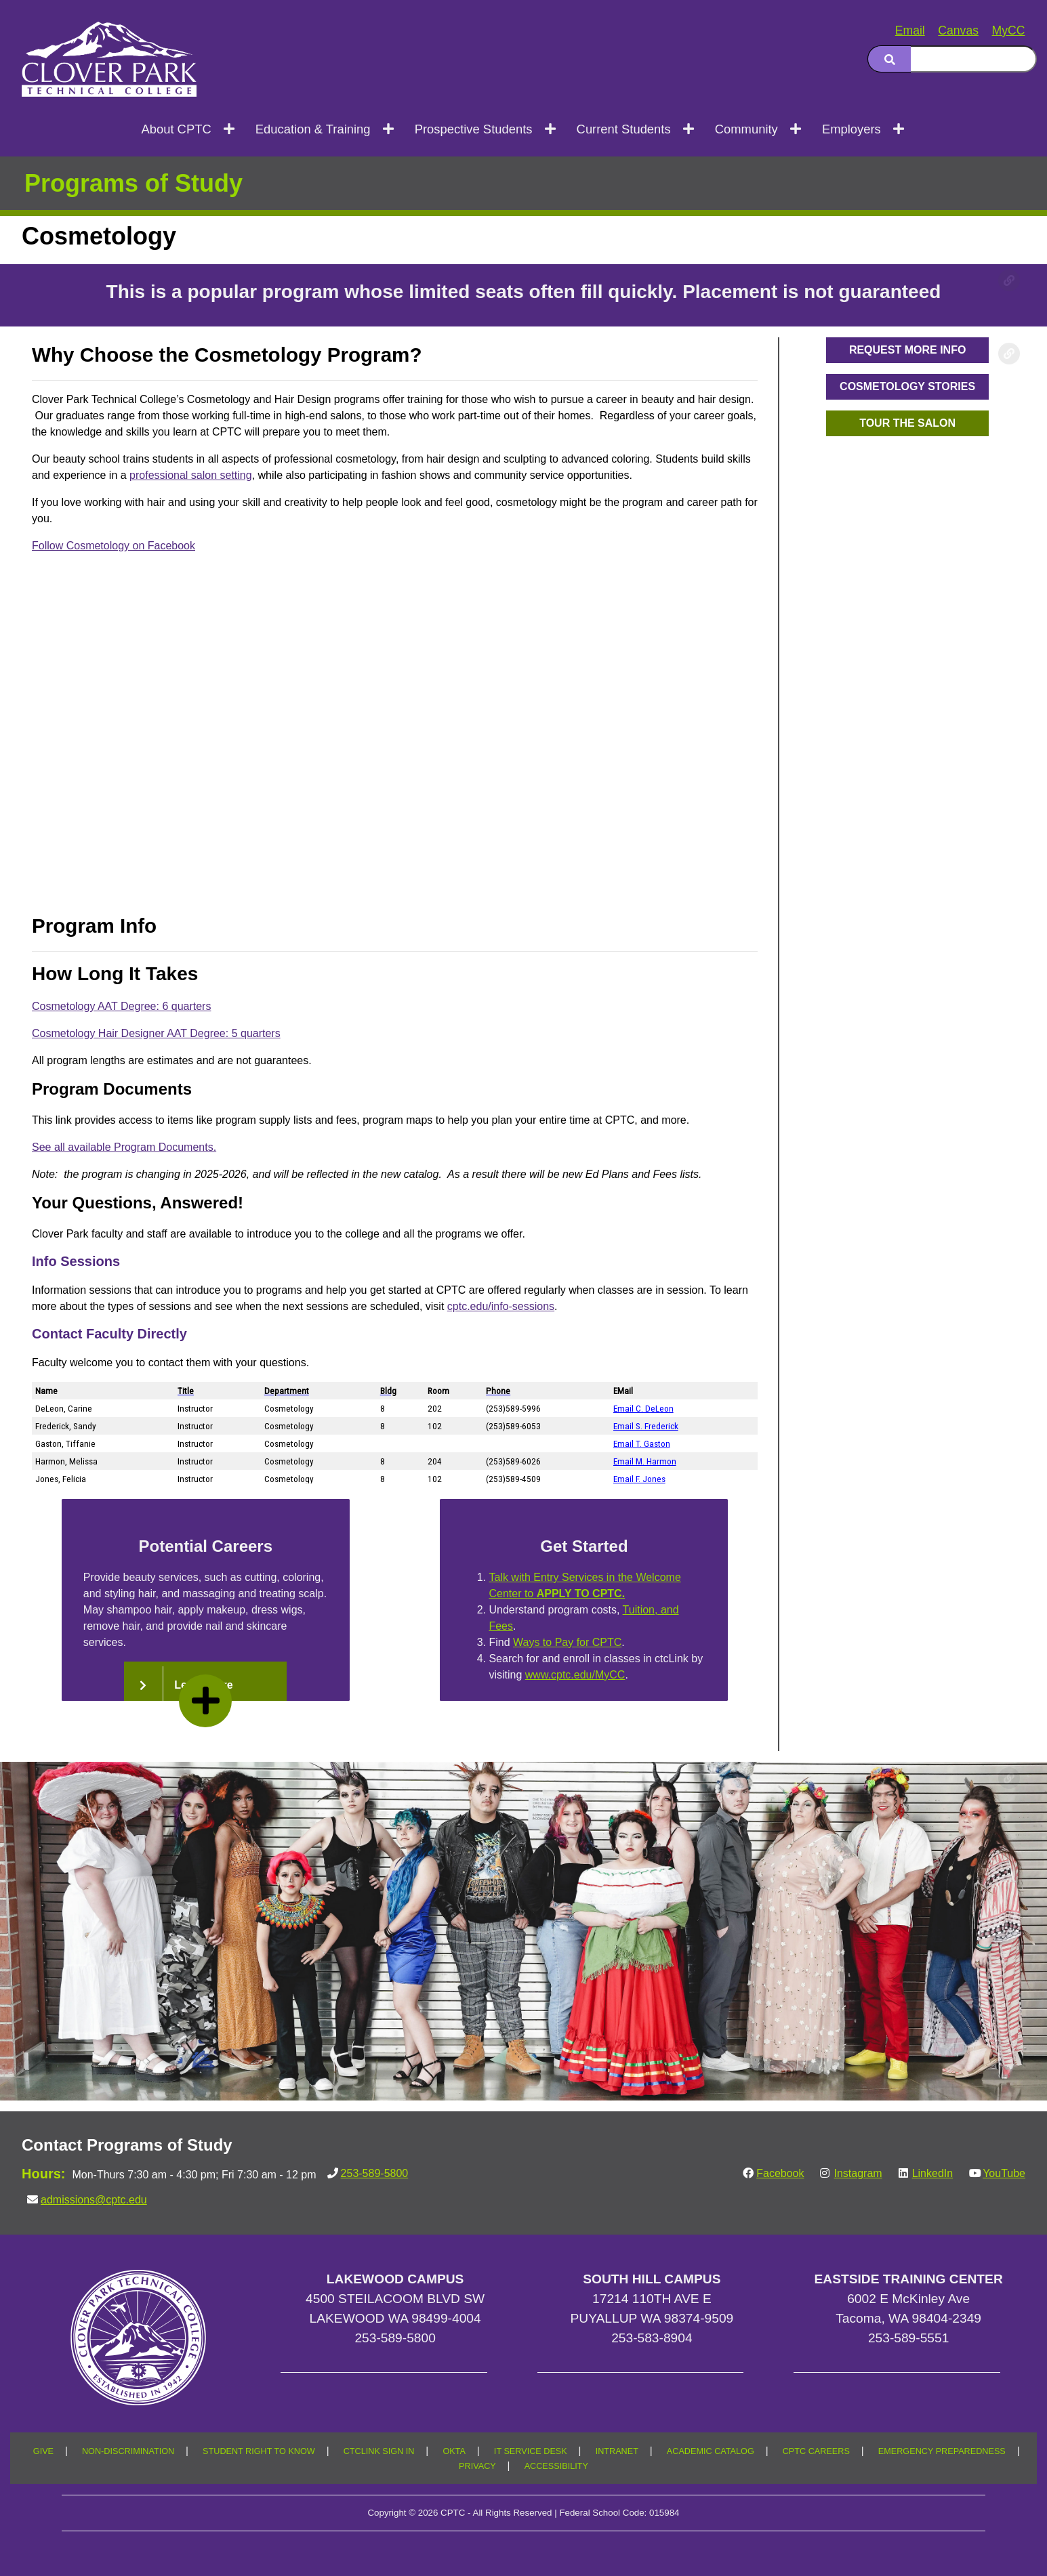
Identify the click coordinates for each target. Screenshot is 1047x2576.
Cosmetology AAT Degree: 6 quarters (121, 1006)
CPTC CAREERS (816, 2451)
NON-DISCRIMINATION (128, 2451)
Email (910, 30)
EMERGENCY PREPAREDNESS (942, 2451)
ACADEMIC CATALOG (710, 2451)
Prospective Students (474, 129)
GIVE (43, 2451)
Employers (851, 129)
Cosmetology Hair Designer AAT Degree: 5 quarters (156, 1033)
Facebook (780, 2173)
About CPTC (176, 129)
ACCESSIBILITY (556, 2466)
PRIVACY (477, 2466)
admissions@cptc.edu (94, 2199)
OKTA (454, 2451)
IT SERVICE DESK (530, 2451)
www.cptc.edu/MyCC (598, 1675)
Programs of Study (133, 183)
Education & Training (313, 129)
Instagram (858, 2173)
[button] (907, 350)
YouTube (1004, 2173)
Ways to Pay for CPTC (576, 1642)
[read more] (205, 1700)
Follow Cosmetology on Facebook (113, 545)
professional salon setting (190, 475)
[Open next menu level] (230, 129)
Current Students (624, 129)
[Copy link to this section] (1009, 280)
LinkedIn (932, 2173)
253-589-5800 (375, 2173)
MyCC (1008, 30)
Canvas (958, 30)
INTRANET (617, 2451)
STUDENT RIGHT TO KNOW (259, 2451)
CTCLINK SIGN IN (379, 2451)
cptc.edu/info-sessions (500, 1306)
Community (746, 129)
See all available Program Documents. (124, 1147)
